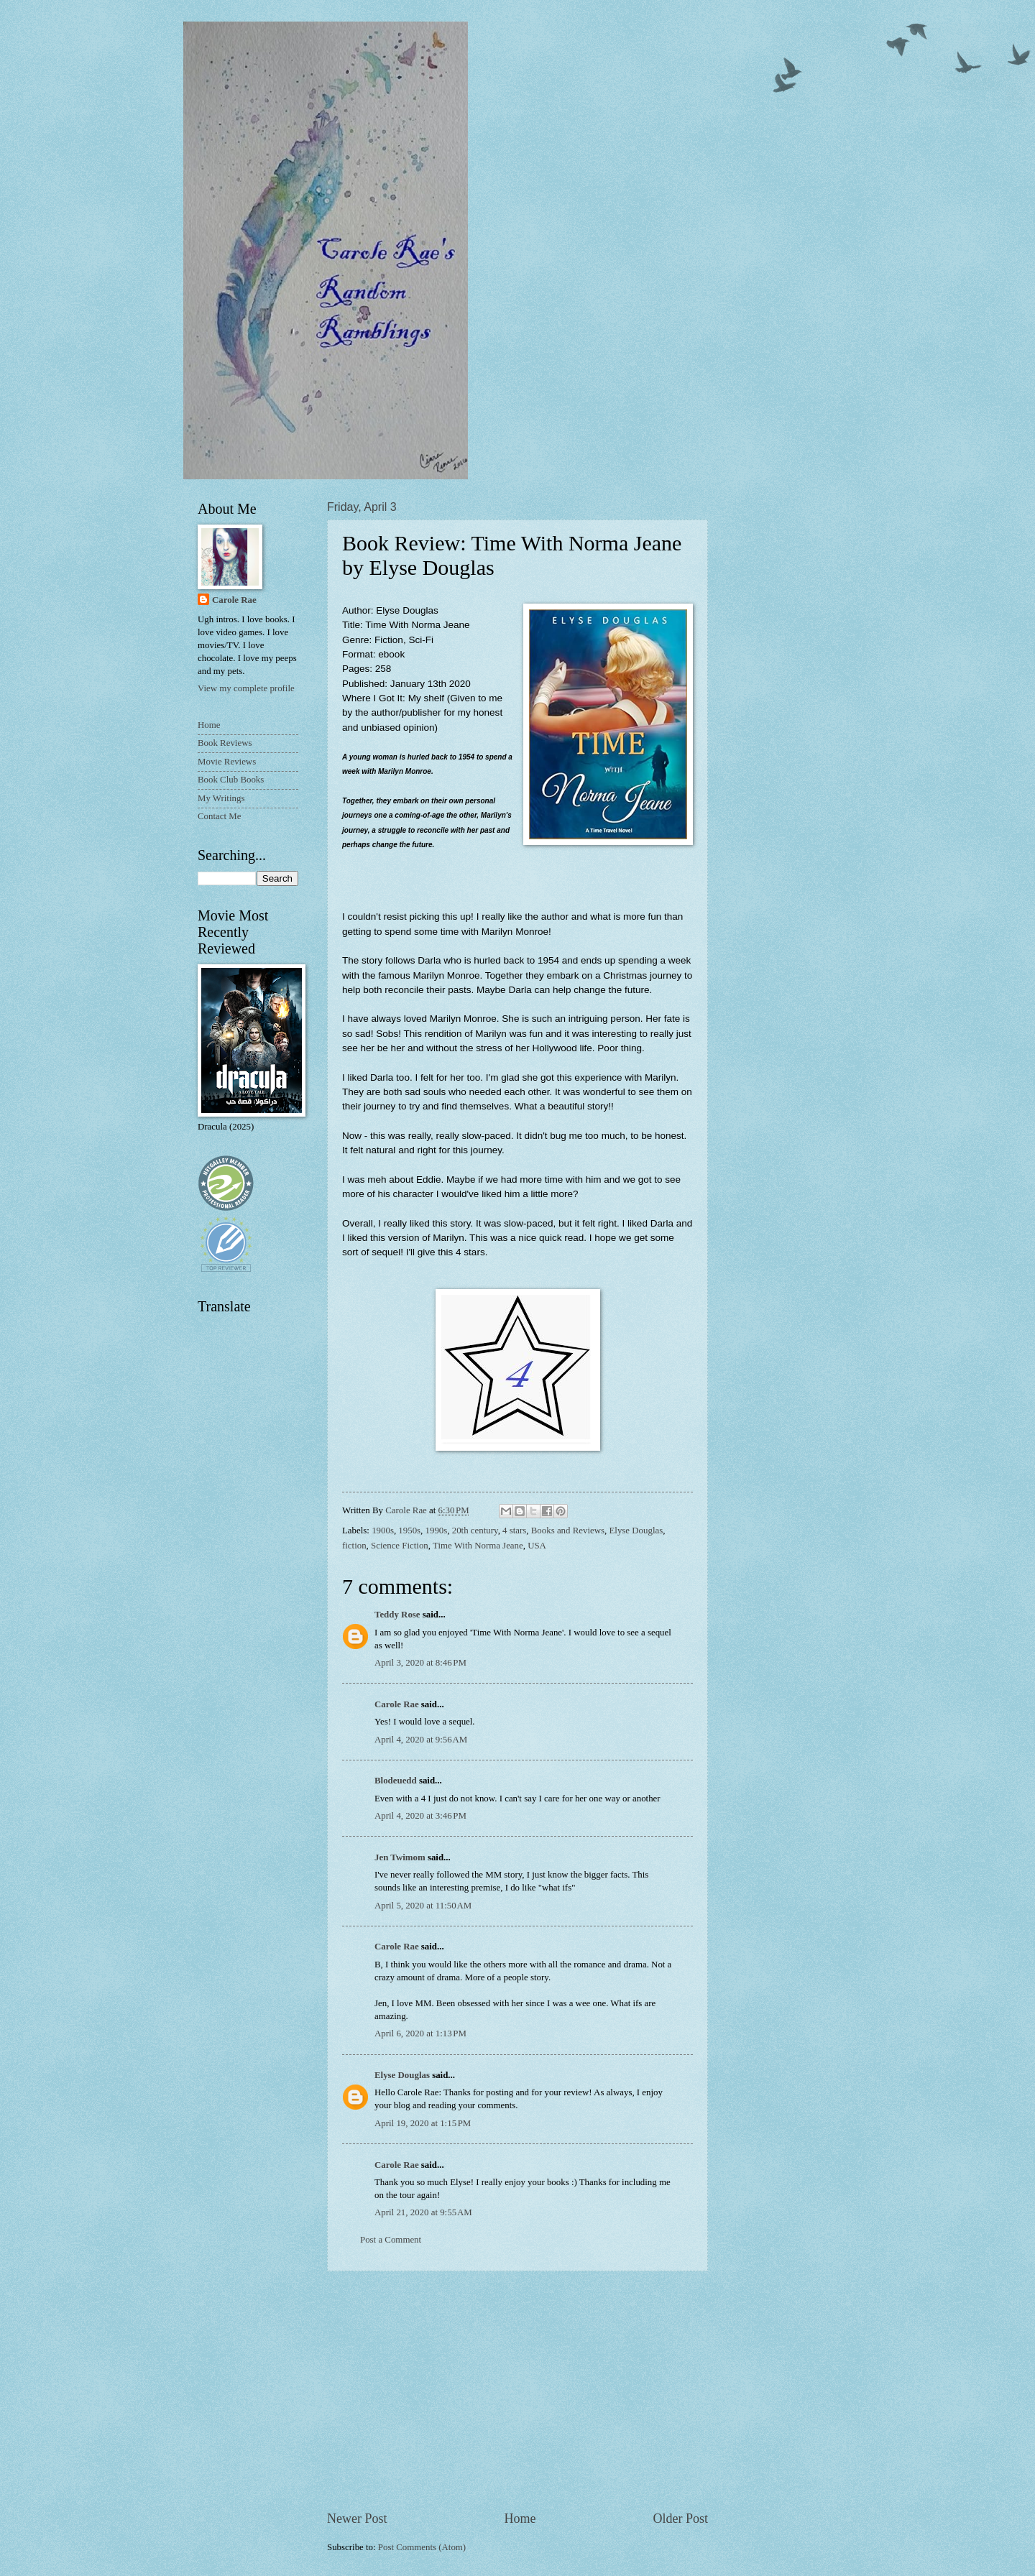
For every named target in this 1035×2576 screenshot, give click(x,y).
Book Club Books (231, 780)
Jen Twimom (400, 1857)
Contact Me (219, 816)
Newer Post (357, 2518)
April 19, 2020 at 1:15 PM (422, 2123)
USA (537, 1546)
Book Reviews (225, 743)
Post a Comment (390, 2240)
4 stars (514, 1530)
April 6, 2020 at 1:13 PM (420, 2033)
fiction (354, 1546)
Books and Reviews (567, 1530)
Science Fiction (399, 1546)
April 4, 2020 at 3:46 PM (420, 1816)
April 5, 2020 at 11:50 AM (423, 1906)
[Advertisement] (517, 2390)
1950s (409, 1530)
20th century (475, 1530)
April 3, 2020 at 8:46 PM (420, 1663)
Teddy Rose (397, 1615)
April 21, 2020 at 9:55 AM (423, 2212)
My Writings (221, 798)
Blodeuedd (395, 1781)
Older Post (680, 2518)
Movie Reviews (227, 762)
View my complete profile (246, 688)
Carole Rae (396, 1704)
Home (519, 2518)
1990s (437, 1530)
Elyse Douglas (636, 1530)
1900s (383, 1530)
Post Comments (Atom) (422, 2547)
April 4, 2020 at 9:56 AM (420, 1740)
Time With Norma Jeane (478, 1546)
